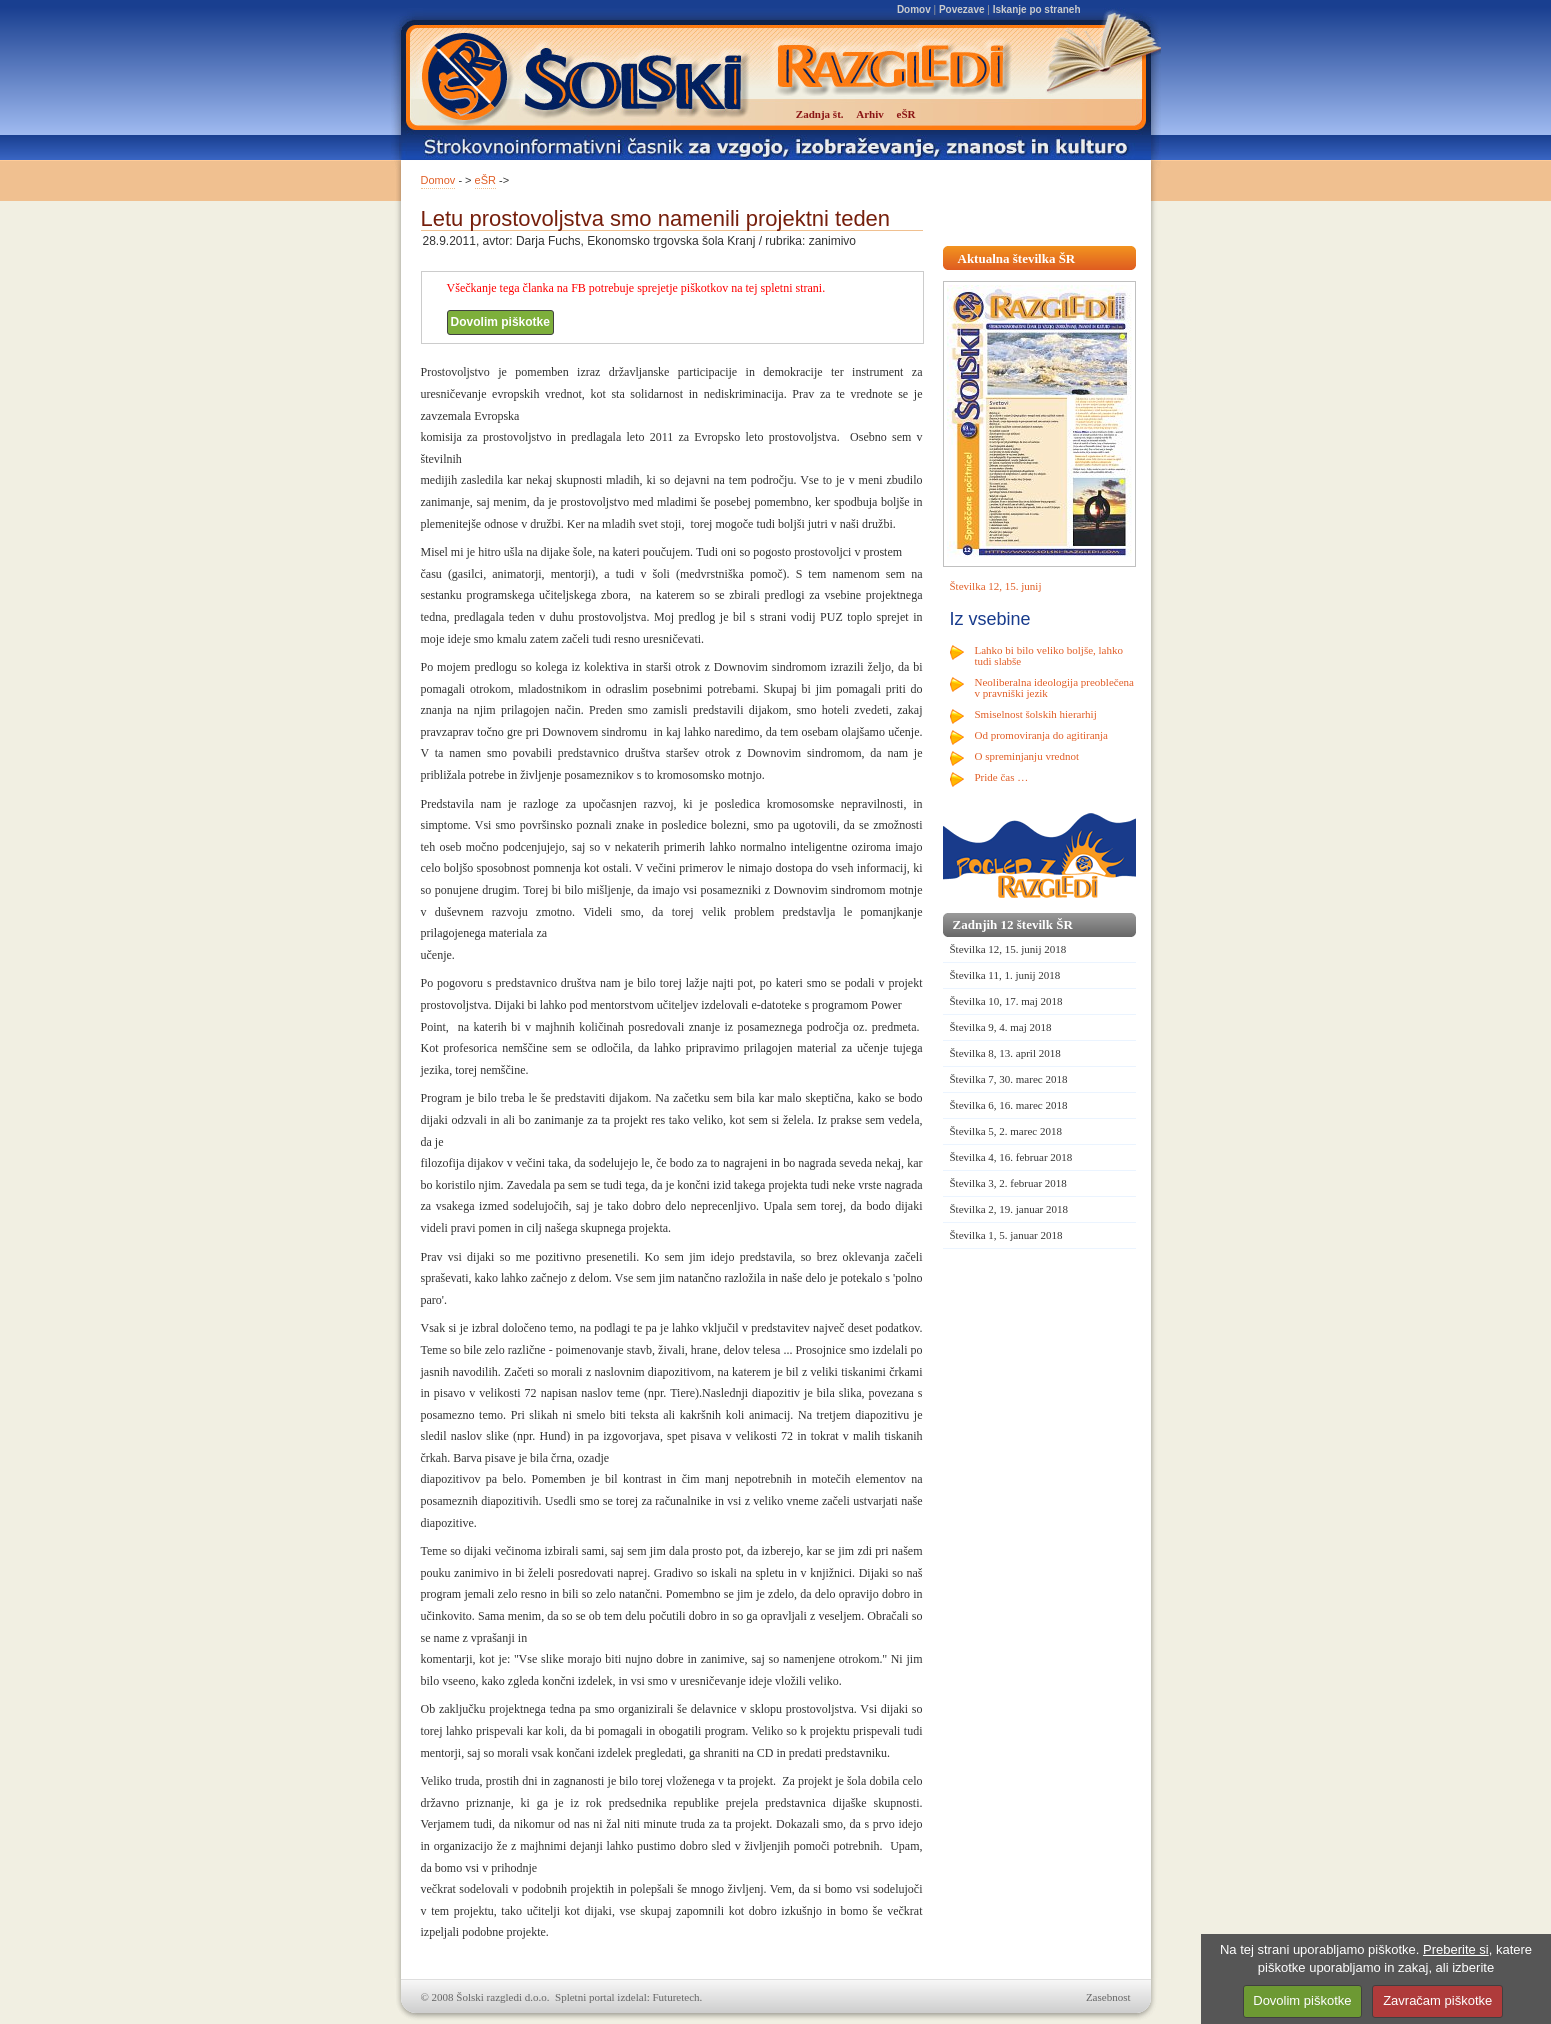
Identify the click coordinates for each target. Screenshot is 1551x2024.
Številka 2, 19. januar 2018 (1009, 1209)
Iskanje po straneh (1037, 9)
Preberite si (1456, 1949)
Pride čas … (1002, 777)
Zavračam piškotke (1437, 2000)
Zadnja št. (820, 114)
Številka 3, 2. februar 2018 (1008, 1183)
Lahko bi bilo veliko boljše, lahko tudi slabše (1049, 655)
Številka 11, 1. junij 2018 (1005, 975)
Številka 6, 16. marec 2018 (1009, 1105)
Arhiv (870, 114)
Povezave (962, 9)
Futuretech (676, 1997)
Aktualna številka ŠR (1017, 258)
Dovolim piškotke (500, 322)
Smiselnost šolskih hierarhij (1036, 714)
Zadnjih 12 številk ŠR (1013, 924)
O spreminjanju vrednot (1027, 756)
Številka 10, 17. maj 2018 (1006, 1001)
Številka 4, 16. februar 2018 (1011, 1157)
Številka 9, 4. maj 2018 (1001, 1027)
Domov (914, 9)
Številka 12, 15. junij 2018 (1008, 949)
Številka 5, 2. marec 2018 (1006, 1131)
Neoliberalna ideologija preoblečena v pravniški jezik (1054, 687)
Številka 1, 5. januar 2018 (1006, 1235)
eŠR (485, 180)
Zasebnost (1108, 1997)
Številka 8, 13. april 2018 (1005, 1053)
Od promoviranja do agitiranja (1042, 735)
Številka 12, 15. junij (996, 586)
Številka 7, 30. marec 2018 (1009, 1079)
